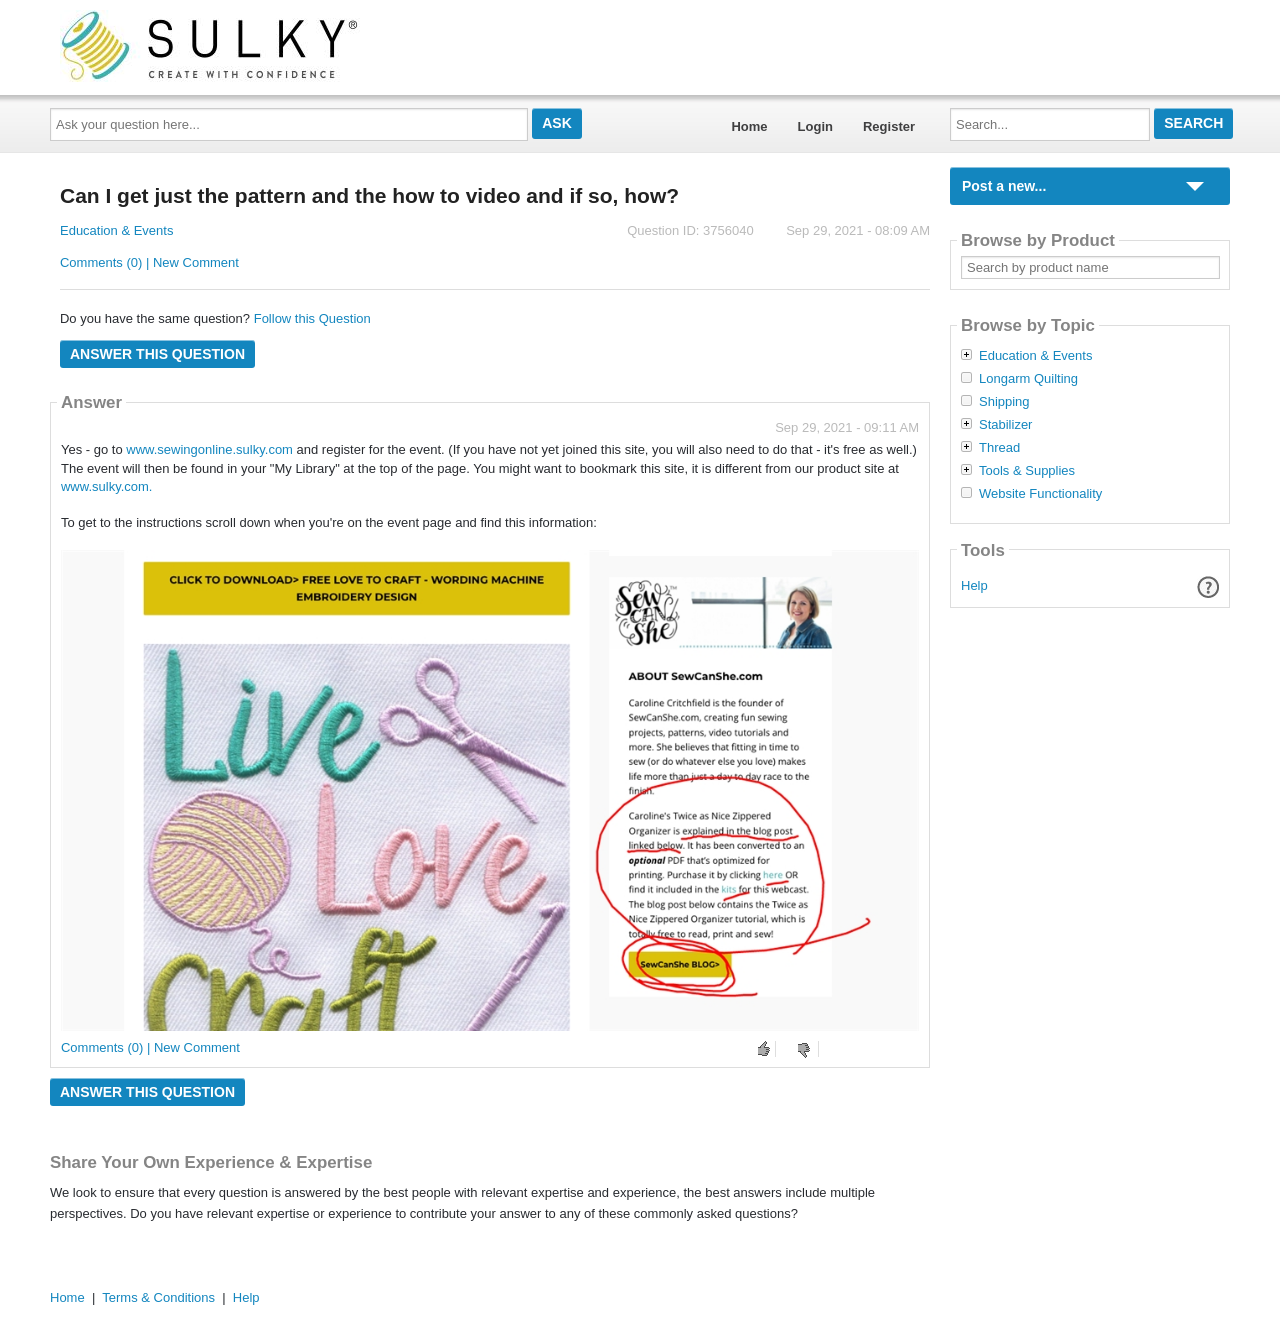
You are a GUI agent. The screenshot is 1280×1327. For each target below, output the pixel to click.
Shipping (1004, 402)
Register (889, 126)
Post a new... (1004, 186)
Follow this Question (312, 318)
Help (974, 585)
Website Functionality (1040, 494)
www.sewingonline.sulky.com (209, 449)
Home (749, 126)
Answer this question (157, 354)
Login (815, 126)
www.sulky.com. (107, 486)
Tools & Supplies (1027, 471)
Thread (999, 448)
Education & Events (116, 230)
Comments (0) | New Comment (149, 262)
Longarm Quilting (1028, 379)
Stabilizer (1005, 425)
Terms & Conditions (158, 1297)
